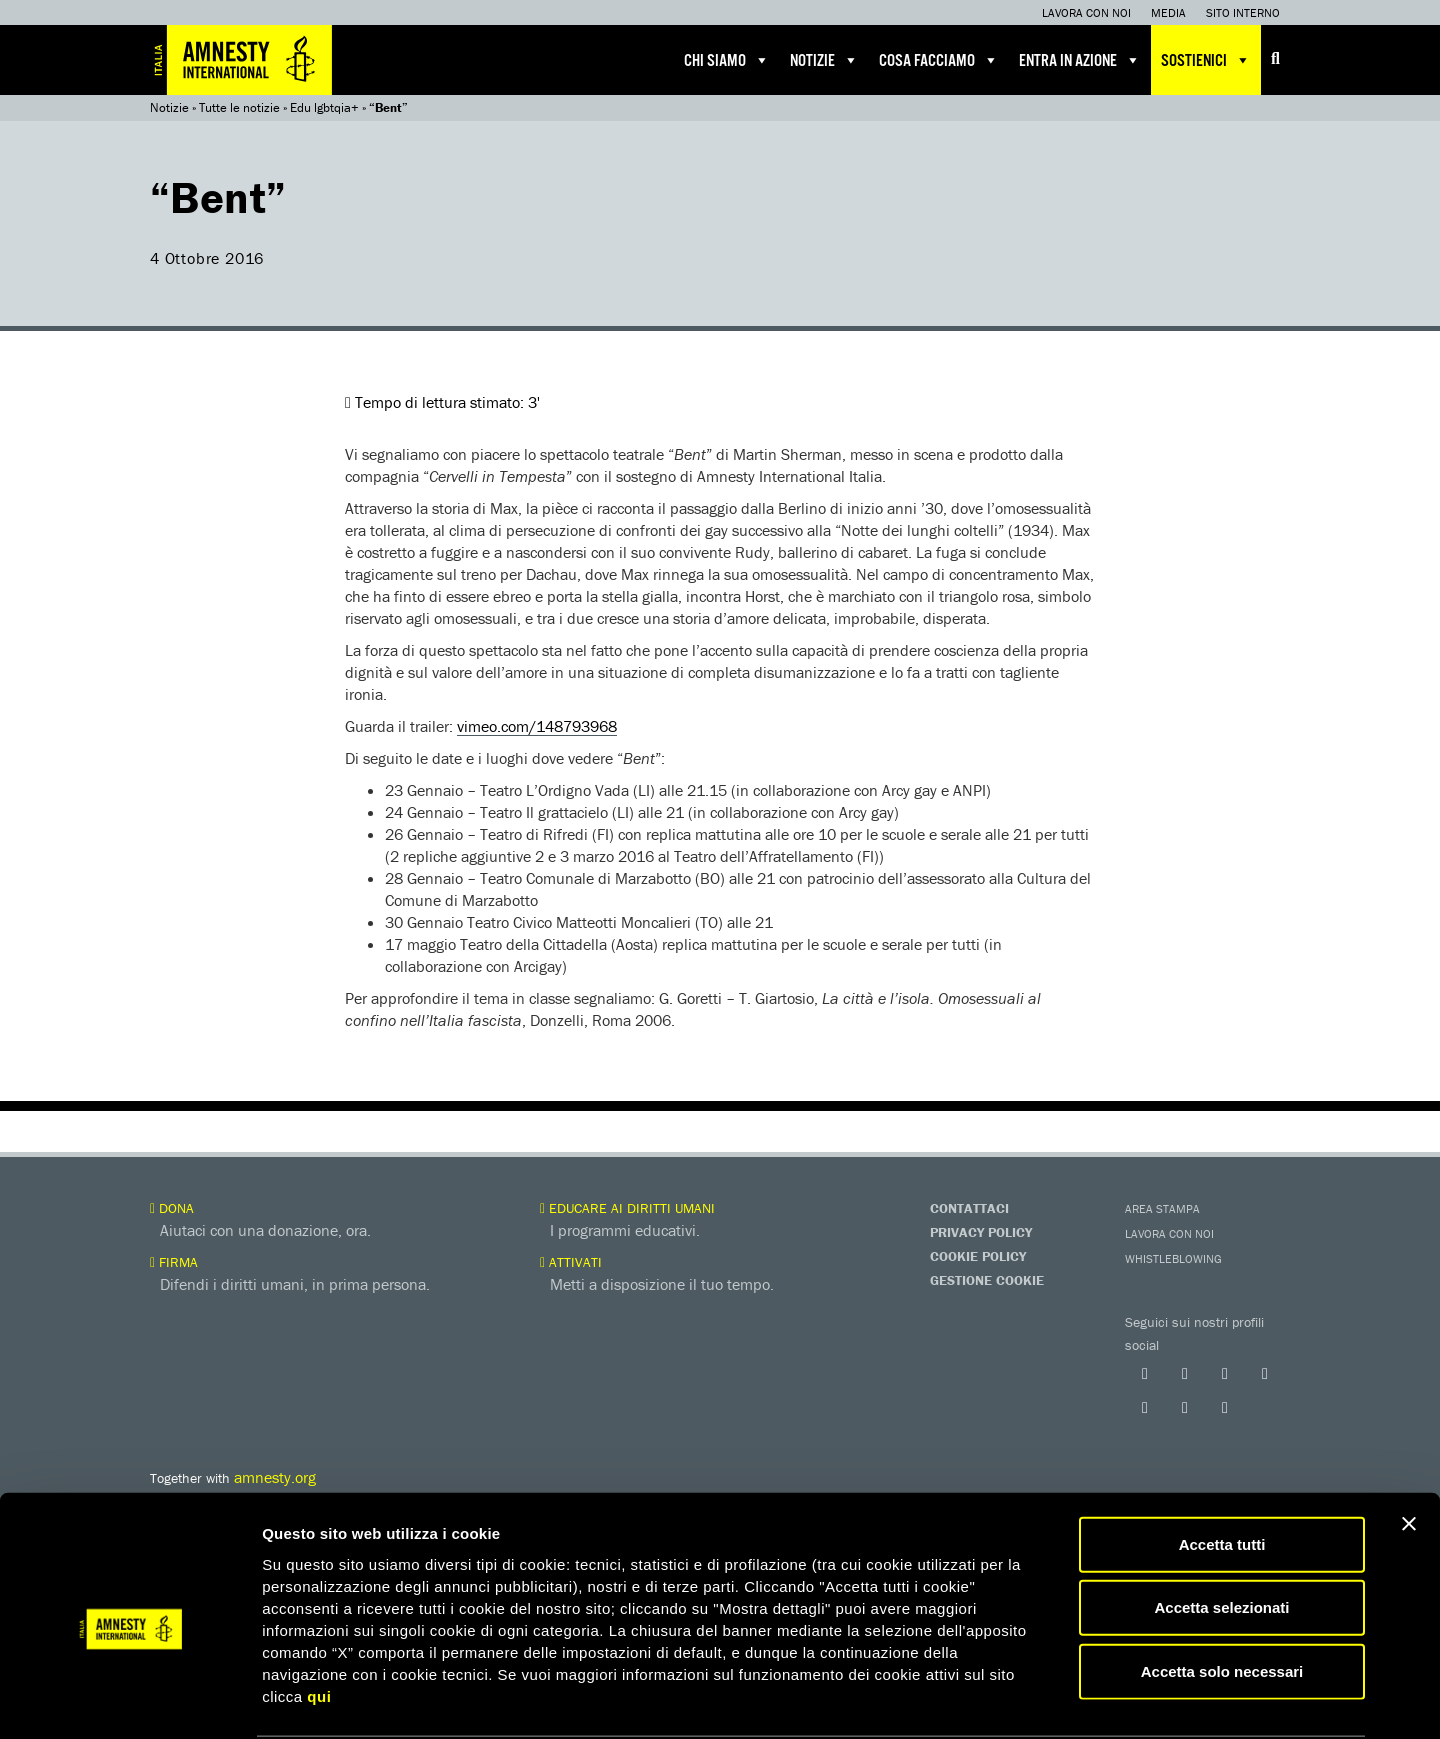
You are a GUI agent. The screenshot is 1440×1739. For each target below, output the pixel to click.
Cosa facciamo (939, 60)
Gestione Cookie (987, 1280)
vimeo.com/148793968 (537, 726)
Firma (174, 1262)
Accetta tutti (1222, 1467)
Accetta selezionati (1221, 1531)
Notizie (824, 60)
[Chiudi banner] (1409, 1447)
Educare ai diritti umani (627, 1208)
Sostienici (1206, 60)
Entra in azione (1080, 60)
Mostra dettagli (1052, 1699)
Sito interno (1243, 12)
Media (1168, 12)
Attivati (571, 1262)
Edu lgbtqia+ (324, 107)
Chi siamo (727, 60)
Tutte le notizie (239, 107)
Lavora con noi (1086, 12)
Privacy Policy (981, 1232)
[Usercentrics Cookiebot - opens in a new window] (129, 1700)
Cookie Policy (978, 1256)
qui (319, 1619)
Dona (172, 1208)
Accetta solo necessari (1222, 1594)
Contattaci (969, 1208)
